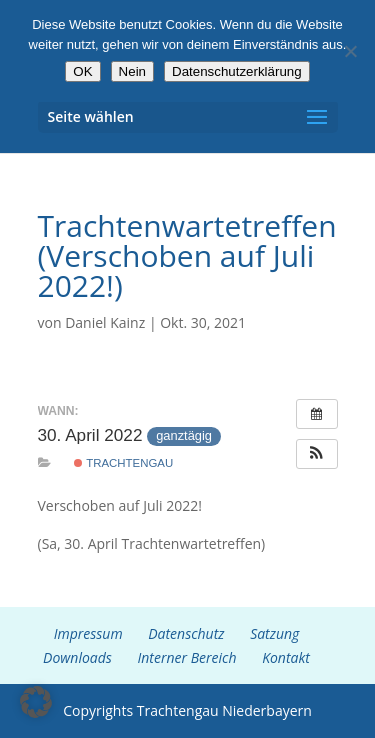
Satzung (274, 633)
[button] (317, 454)
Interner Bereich (186, 657)
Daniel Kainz (105, 322)
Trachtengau (123, 463)
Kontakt (286, 657)
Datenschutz (186, 633)
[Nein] (350, 51)
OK (82, 71)
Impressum (88, 633)
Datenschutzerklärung (237, 71)
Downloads (77, 657)
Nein (132, 71)
